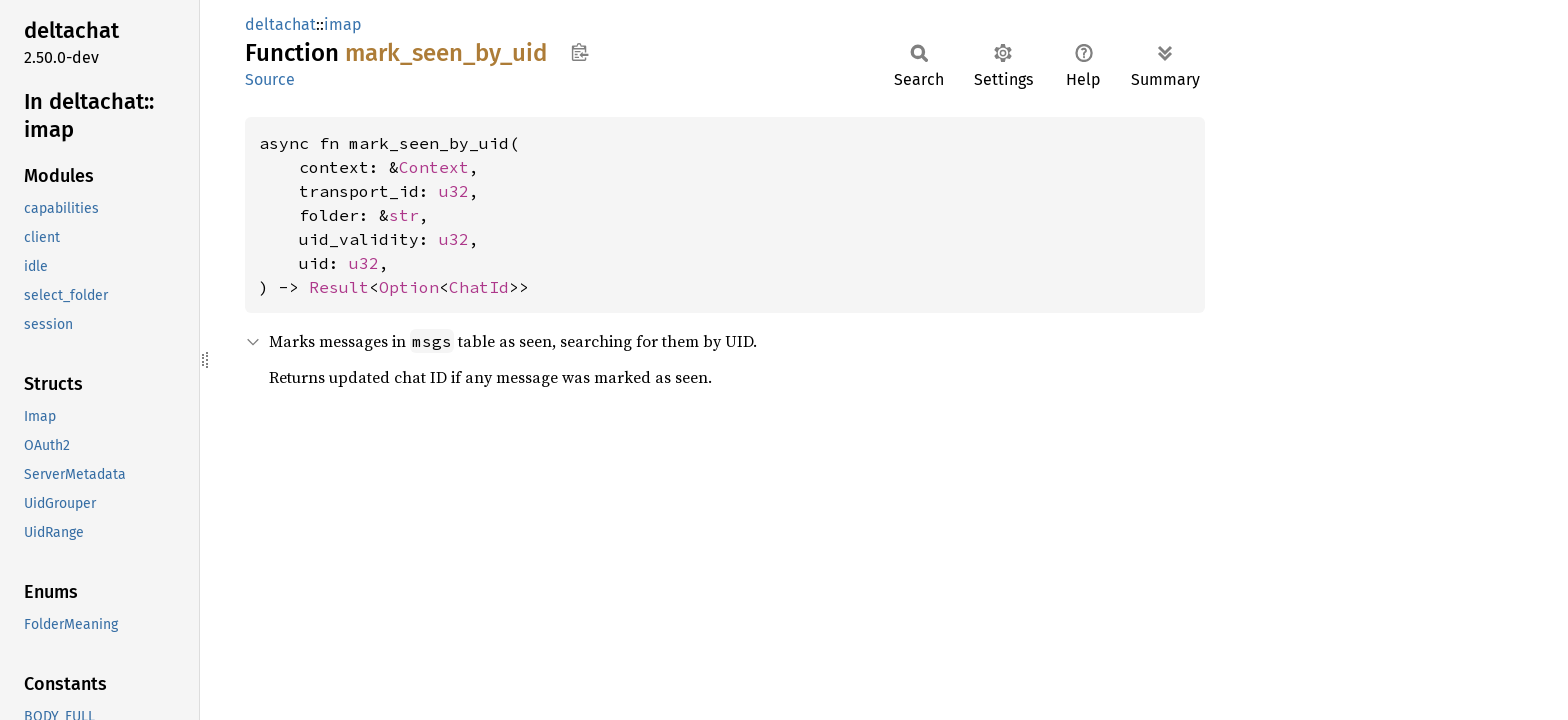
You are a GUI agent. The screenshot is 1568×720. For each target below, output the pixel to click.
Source (270, 79)
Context (434, 167)
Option (409, 287)
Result (339, 287)
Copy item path (579, 52)
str (404, 215)
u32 (454, 191)
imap (343, 24)
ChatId (479, 287)
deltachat (280, 24)
